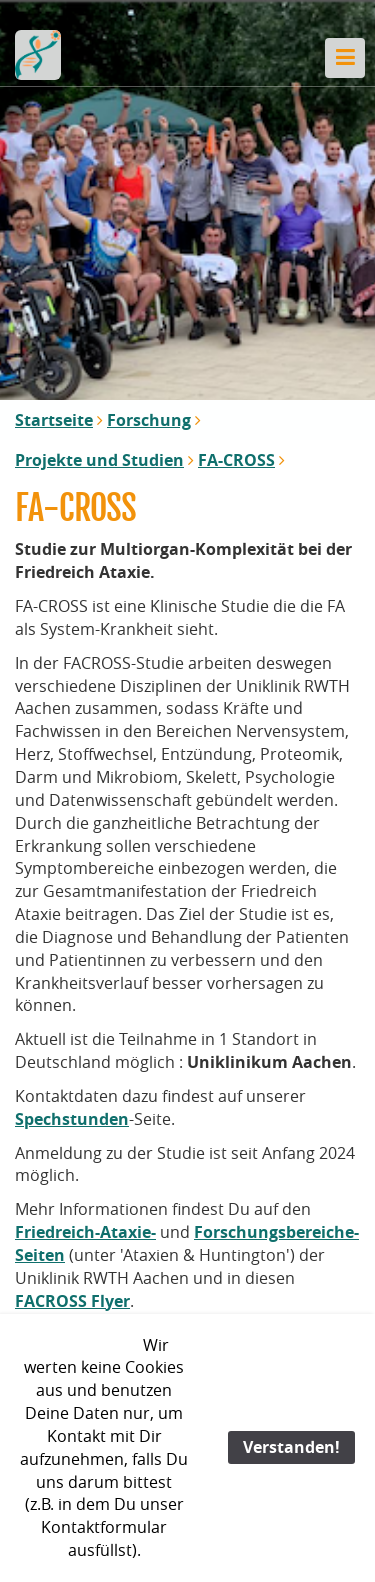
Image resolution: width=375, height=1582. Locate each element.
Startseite (54, 420)
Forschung (149, 420)
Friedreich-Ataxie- (85, 1232)
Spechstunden (72, 1119)
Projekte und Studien (99, 460)
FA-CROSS (236, 460)
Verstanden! (291, 1447)
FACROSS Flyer (72, 1301)
